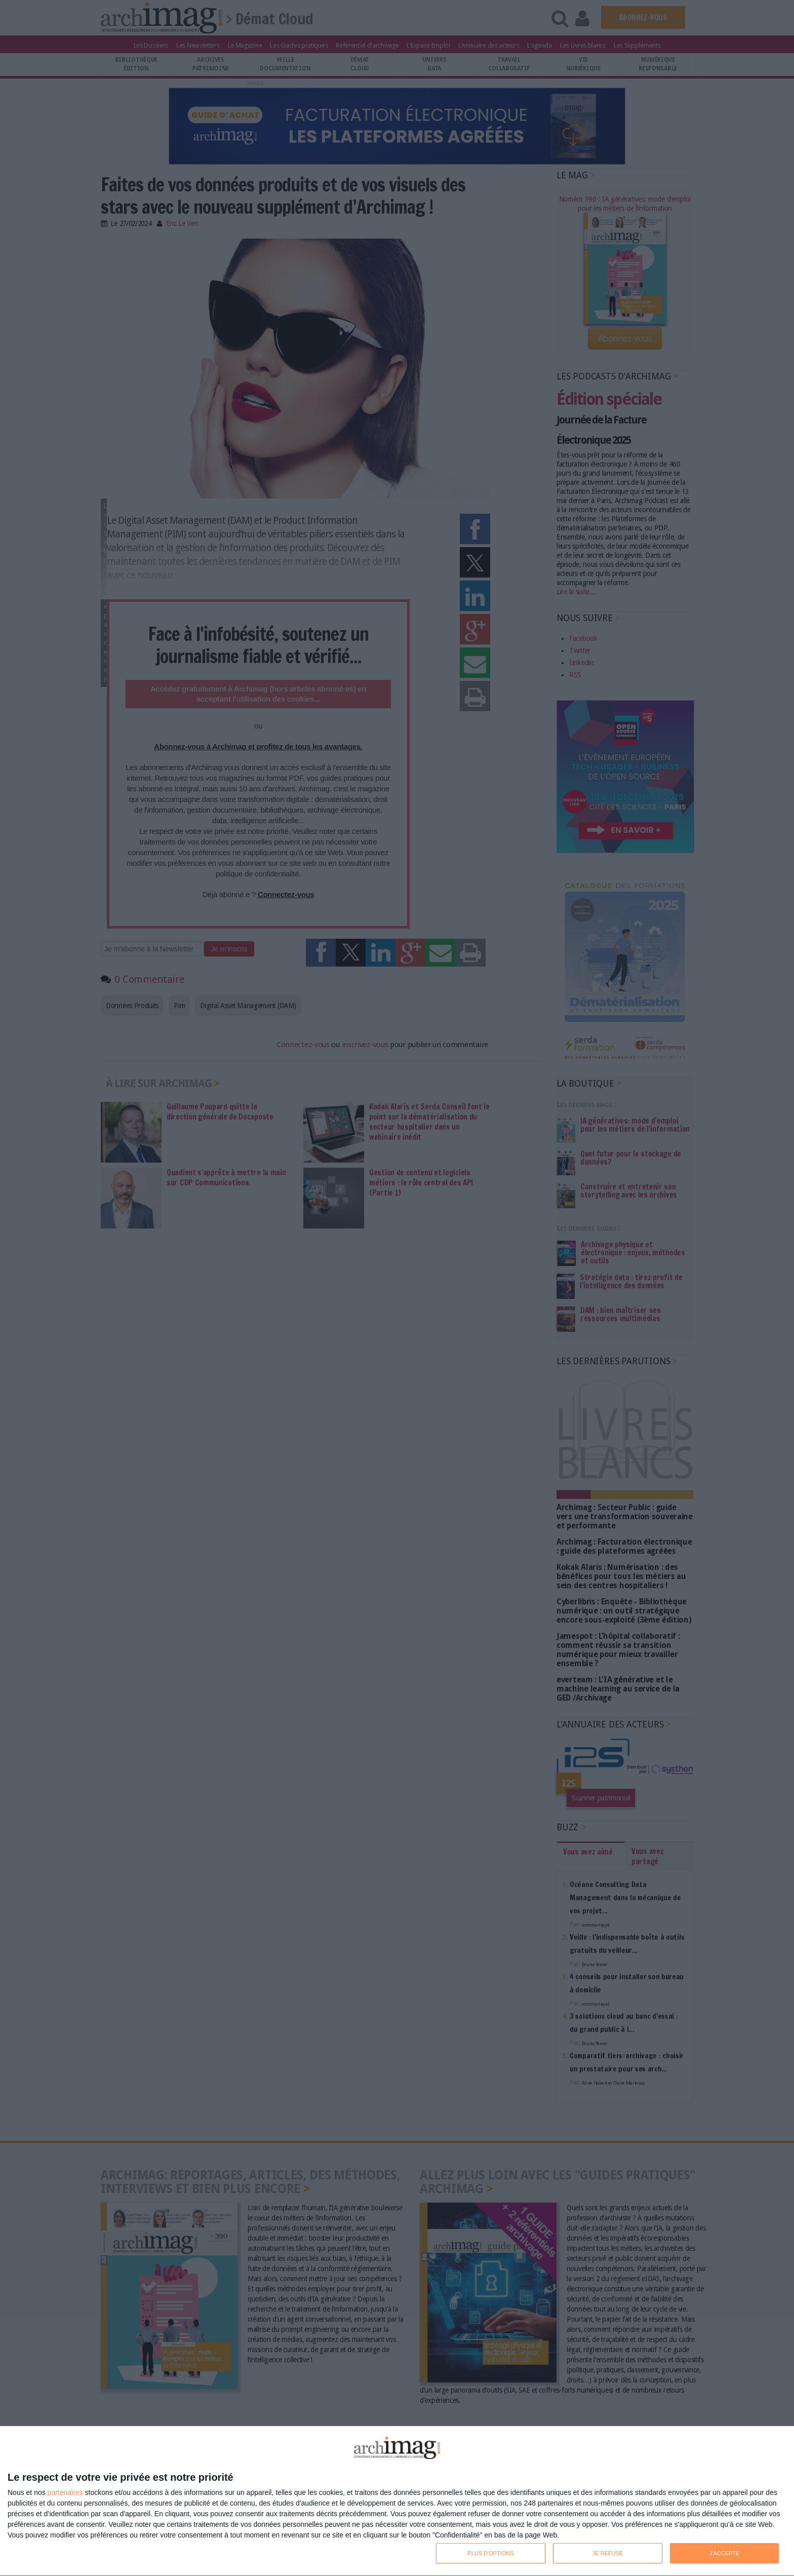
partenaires (65, 2492)
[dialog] (397, 2501)
